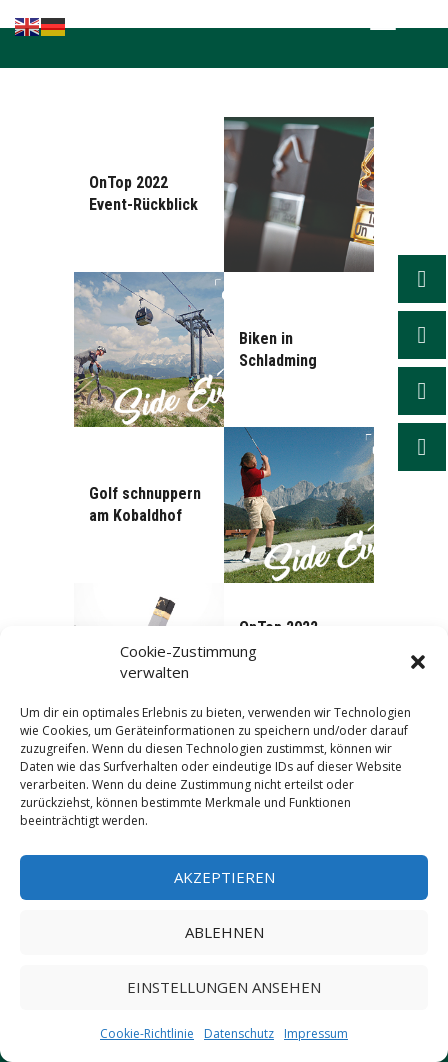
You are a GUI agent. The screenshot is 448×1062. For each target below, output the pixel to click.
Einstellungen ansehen (224, 987)
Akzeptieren (224, 877)
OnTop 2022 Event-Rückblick (143, 193)
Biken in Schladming (278, 349)
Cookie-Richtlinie (147, 1033)
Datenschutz (239, 1033)
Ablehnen (224, 932)
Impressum (316, 1033)
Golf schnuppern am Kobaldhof (145, 504)
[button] (418, 662)
